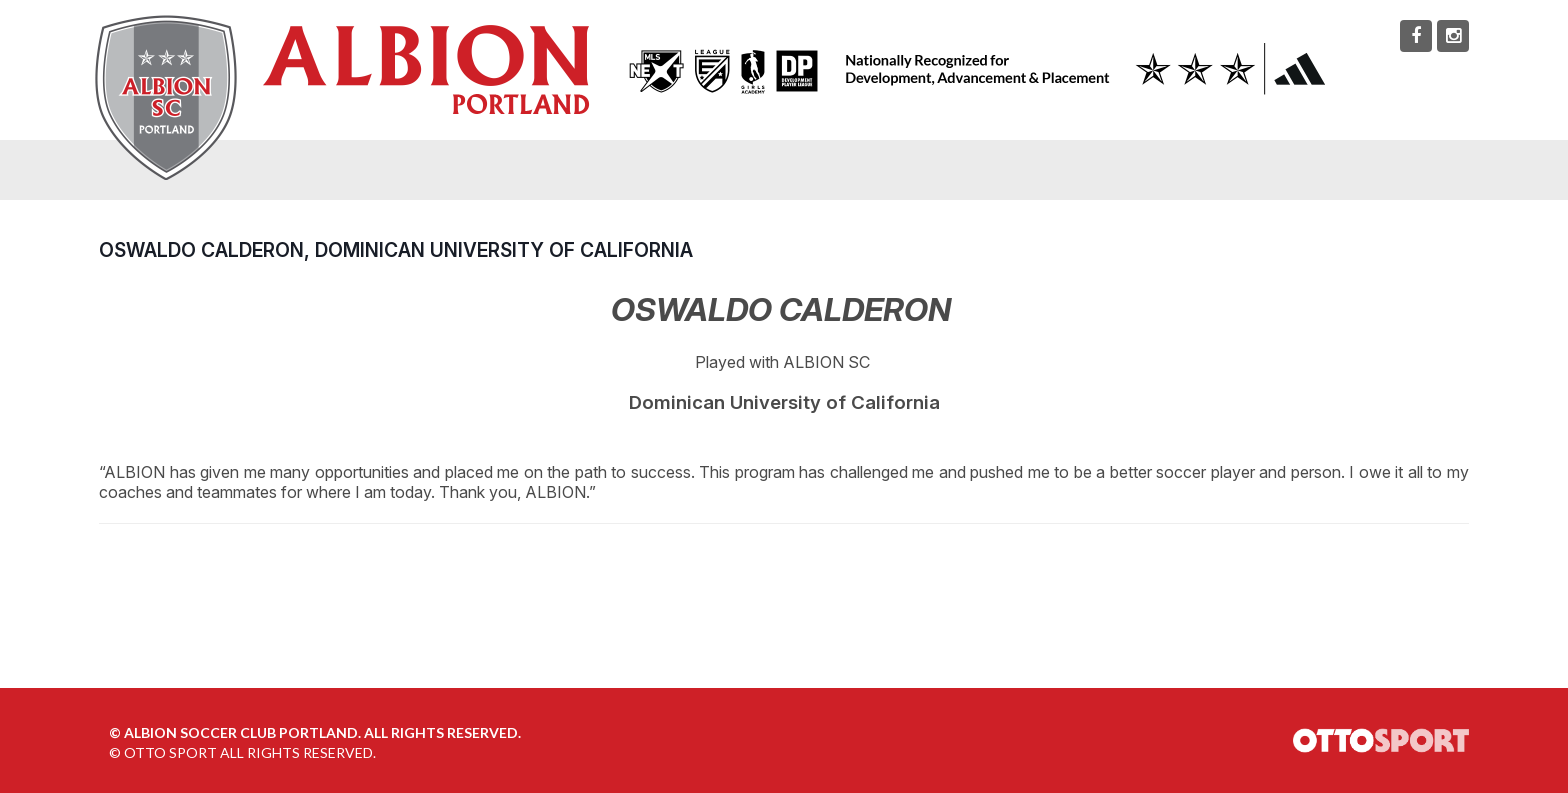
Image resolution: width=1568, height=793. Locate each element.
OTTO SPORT (170, 752)
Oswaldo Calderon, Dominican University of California (396, 250)
